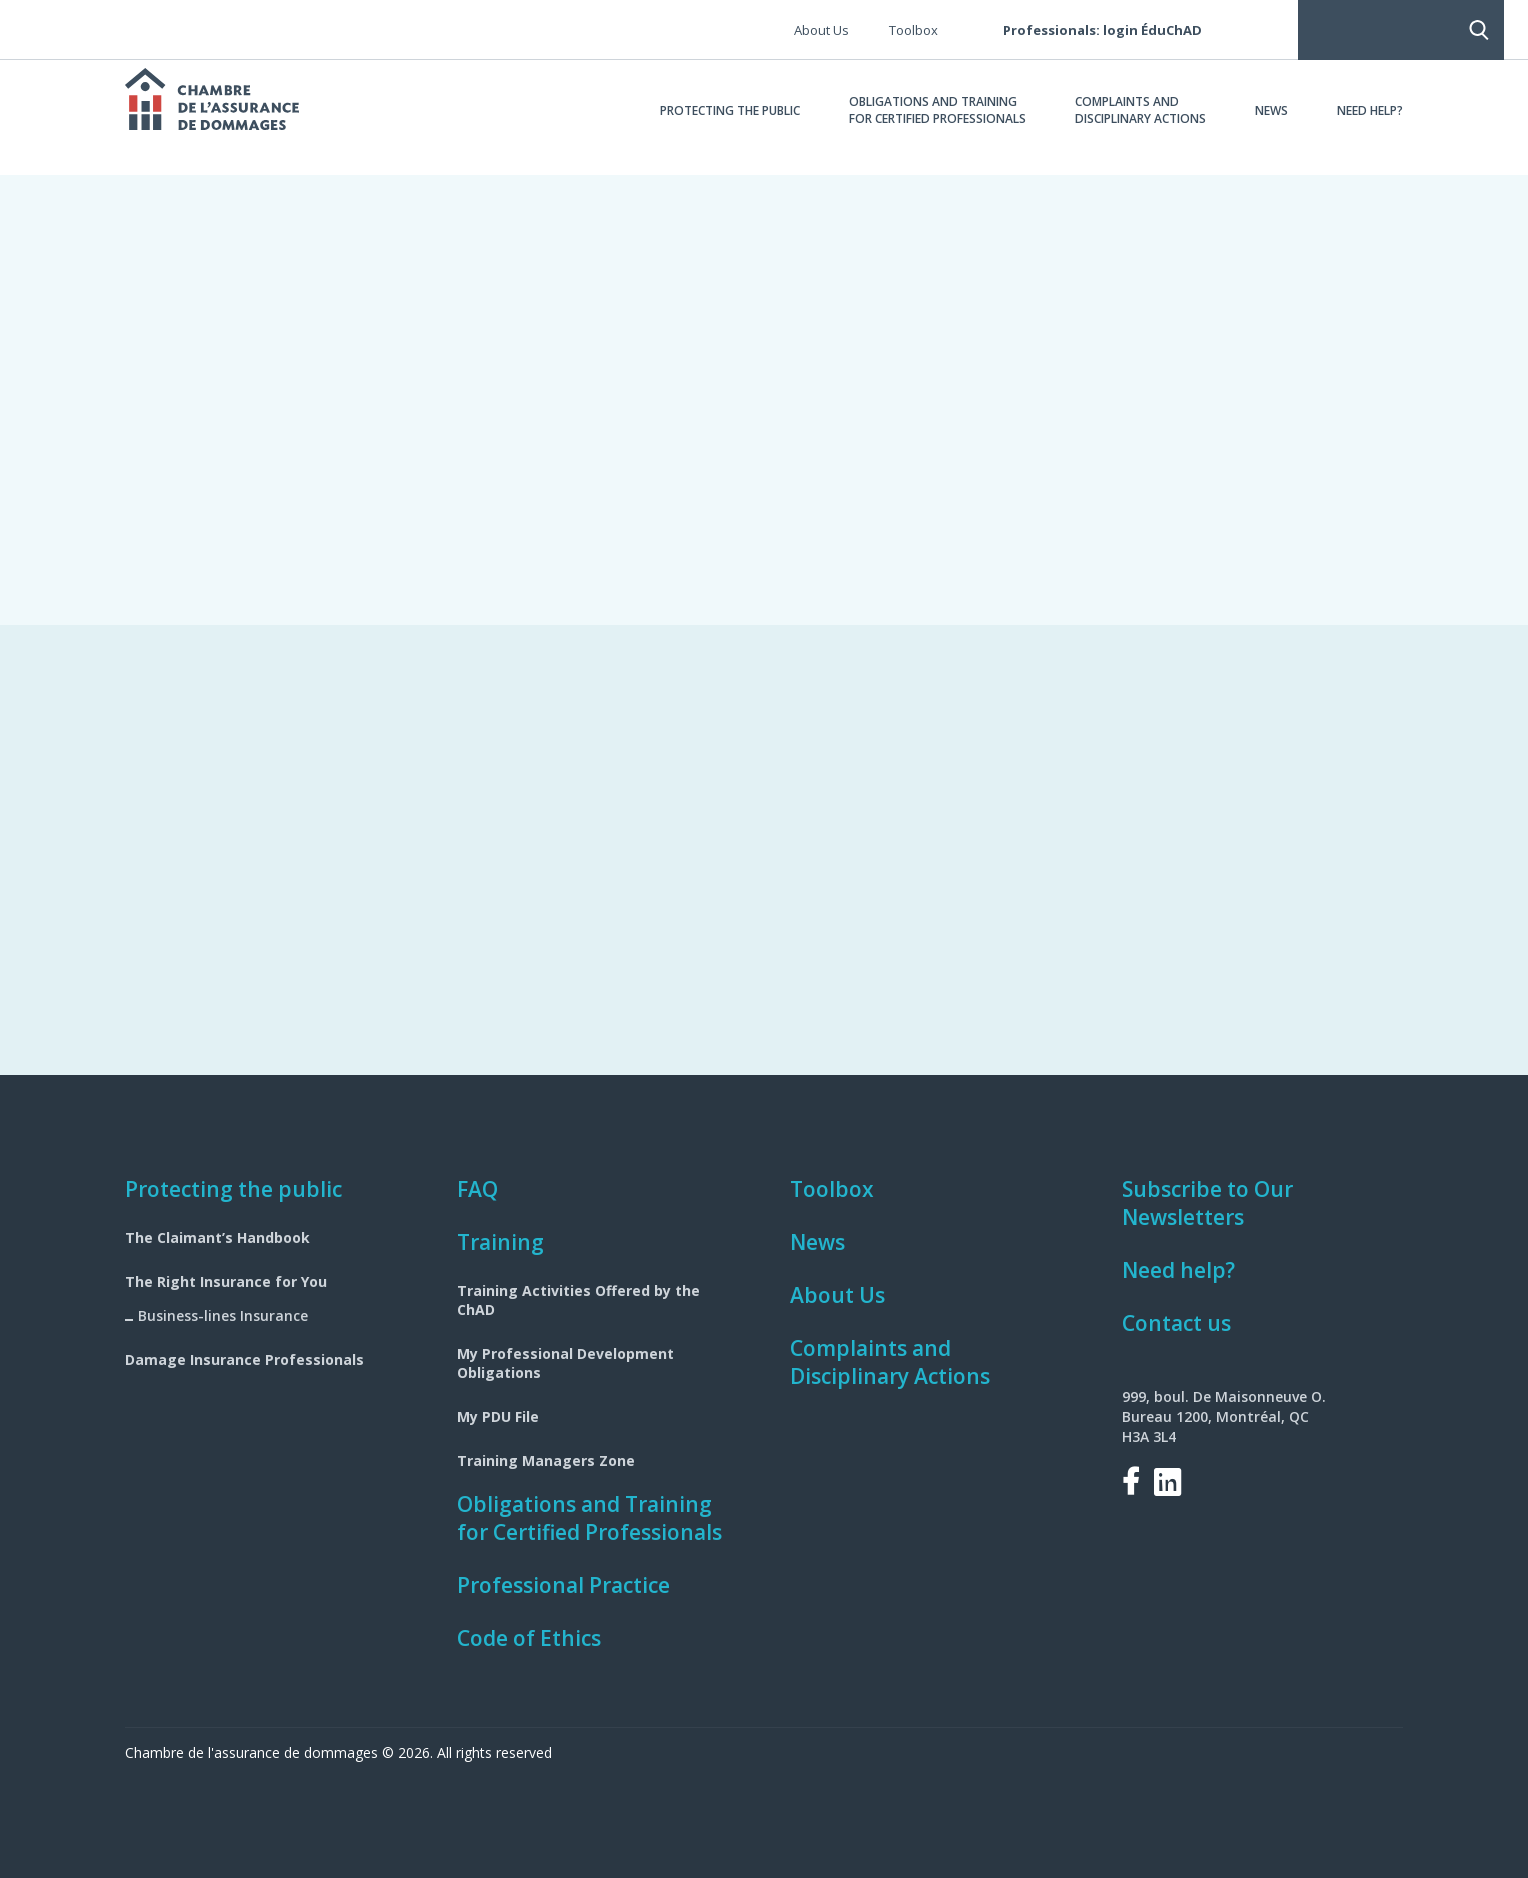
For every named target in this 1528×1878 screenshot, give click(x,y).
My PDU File (498, 1416)
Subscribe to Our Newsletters (1207, 1203)
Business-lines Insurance (223, 1315)
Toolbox (832, 1189)
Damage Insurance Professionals (244, 1359)
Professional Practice (563, 1585)
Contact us (1176, 1323)
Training (500, 1242)
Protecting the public (233, 1189)
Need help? (1178, 1270)
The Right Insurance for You (226, 1281)
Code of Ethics (529, 1638)
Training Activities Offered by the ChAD (578, 1300)
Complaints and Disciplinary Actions (890, 1362)
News (817, 1242)
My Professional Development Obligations (565, 1363)
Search (1268, 30)
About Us (837, 1295)
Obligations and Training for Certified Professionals (589, 1518)
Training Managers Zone (546, 1460)
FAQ (477, 1189)
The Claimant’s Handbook (217, 1237)
